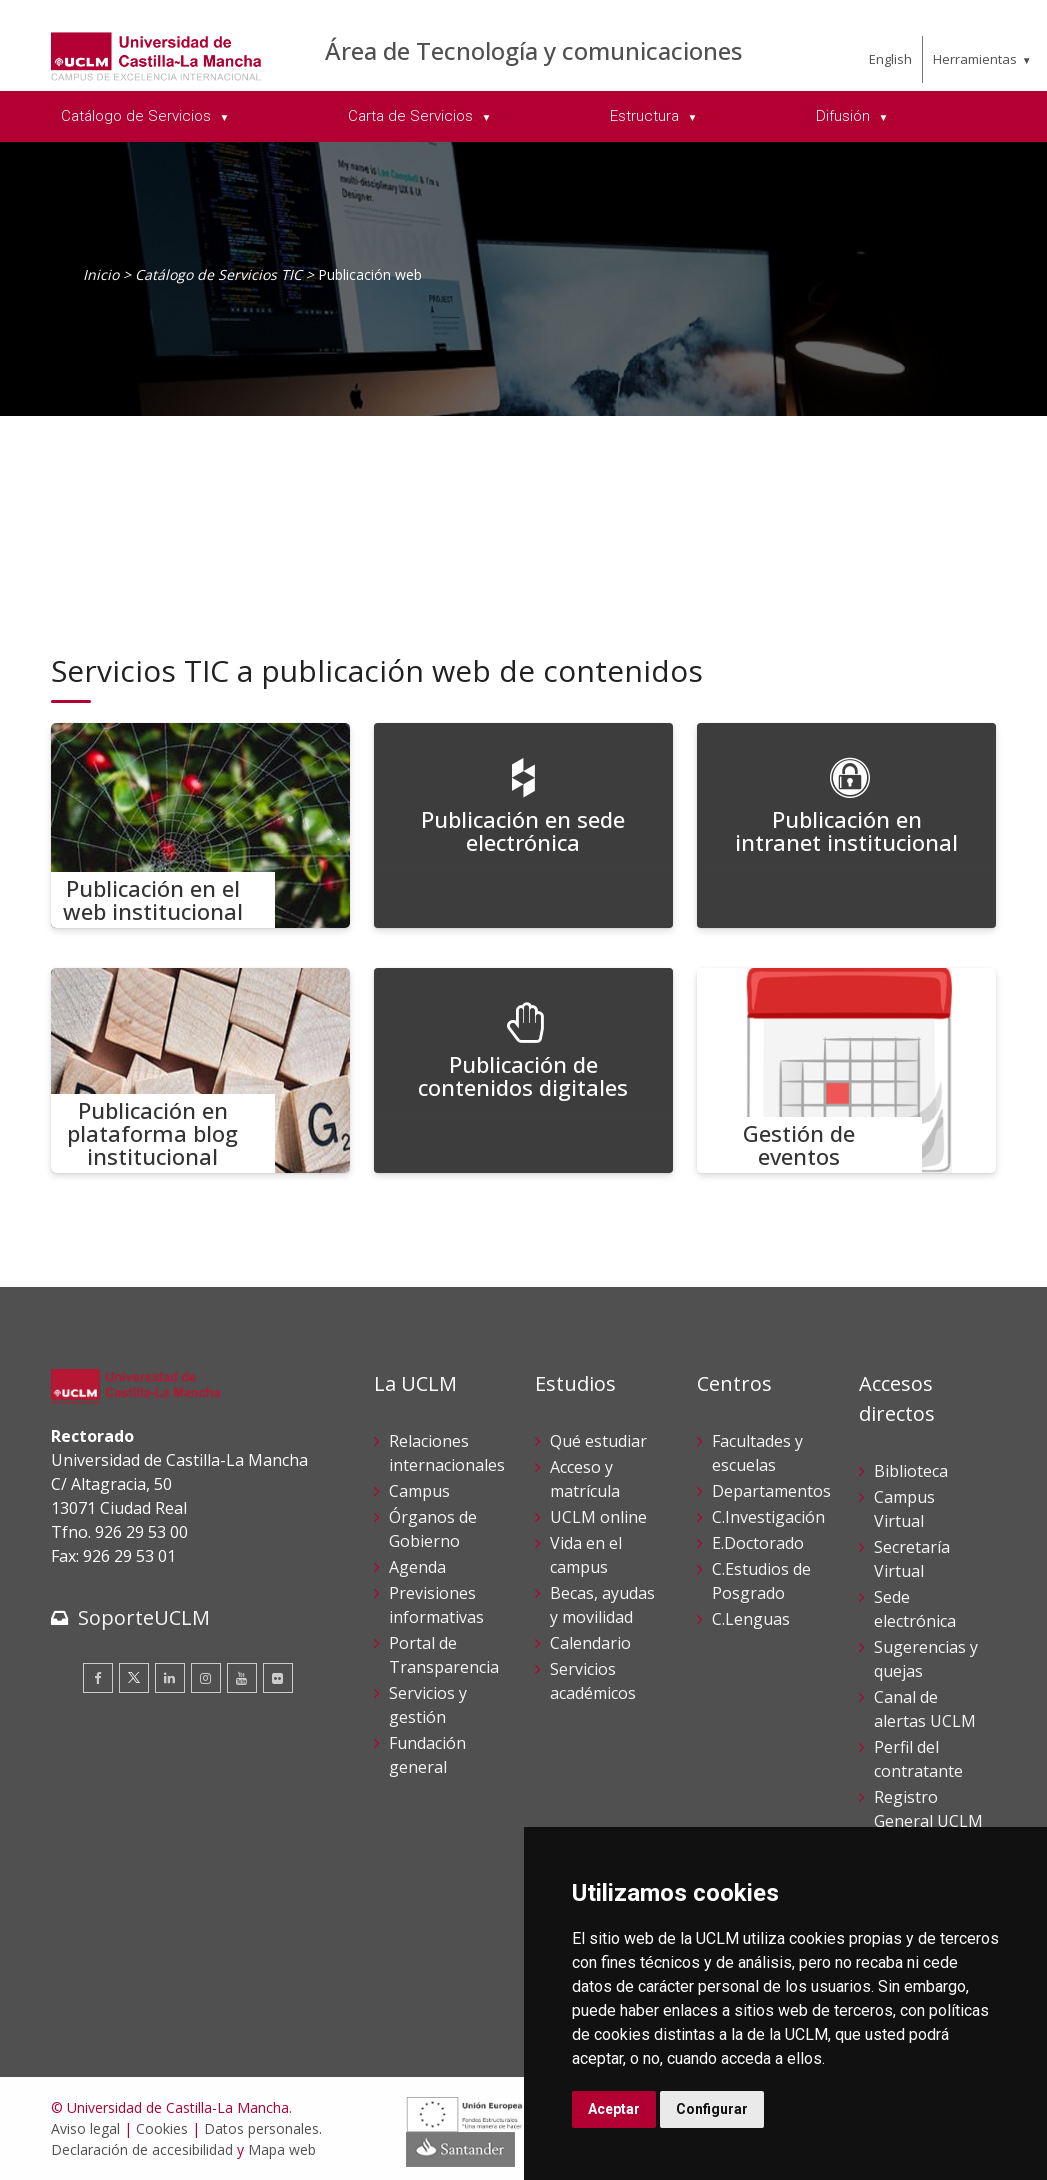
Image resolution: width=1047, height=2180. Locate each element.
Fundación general (427, 1755)
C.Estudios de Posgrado (761, 1581)
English (890, 59)
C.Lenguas (751, 1619)
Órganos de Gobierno (433, 1529)
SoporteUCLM (144, 1617)
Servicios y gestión (428, 1705)
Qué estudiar (598, 1441)
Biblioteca (911, 1471)
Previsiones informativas (436, 1605)
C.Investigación (768, 1517)
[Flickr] (278, 1678)
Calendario (590, 1643)
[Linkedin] (170, 1678)
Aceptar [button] (614, 2109)
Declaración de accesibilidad (142, 2149)
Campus (419, 1491)
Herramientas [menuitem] (975, 59)
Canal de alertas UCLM (925, 1709)
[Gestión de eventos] (847, 1070)
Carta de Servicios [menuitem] (412, 116)
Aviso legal (85, 2128)
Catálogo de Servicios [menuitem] (138, 116)
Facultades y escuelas (757, 1453)
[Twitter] (134, 1678)
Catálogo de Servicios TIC (218, 274)
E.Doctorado (758, 1543)
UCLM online (598, 1517)
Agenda (417, 1567)
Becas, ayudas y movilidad (602, 1605)
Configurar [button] (712, 2109)
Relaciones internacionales (447, 1453)
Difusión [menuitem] (845, 116)
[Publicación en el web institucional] (201, 825)
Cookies (162, 2128)
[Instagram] (206, 1678)
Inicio (101, 274)
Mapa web (282, 2149)
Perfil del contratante (918, 1759)
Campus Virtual (904, 1509)
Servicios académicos (593, 1681)
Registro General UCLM (928, 1809)
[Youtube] (242, 1678)
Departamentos (771, 1491)
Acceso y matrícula (585, 1479)
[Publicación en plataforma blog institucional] (201, 1070)
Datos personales (261, 2128)
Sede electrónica (915, 1609)
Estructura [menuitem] (646, 116)
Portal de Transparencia (444, 1655)
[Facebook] (98, 1678)
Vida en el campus (586, 1555)
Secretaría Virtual (912, 1559)
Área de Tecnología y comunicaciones (533, 50)
